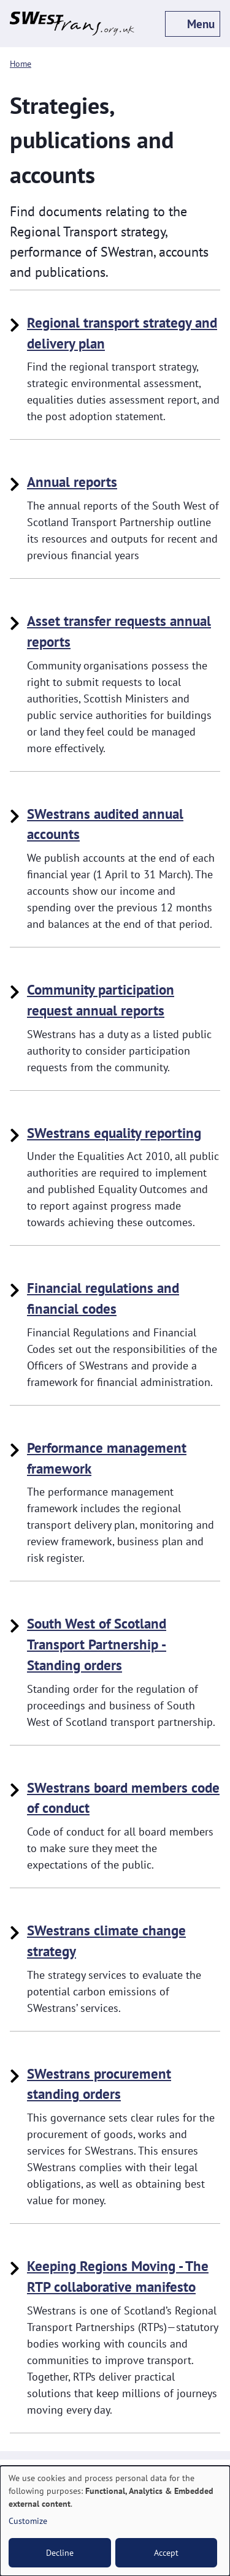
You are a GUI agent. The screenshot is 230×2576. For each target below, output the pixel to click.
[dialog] (115, 2521)
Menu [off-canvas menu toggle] (201, 24)
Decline (60, 2552)
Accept (166, 2552)
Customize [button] (28, 2520)
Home (20, 63)
